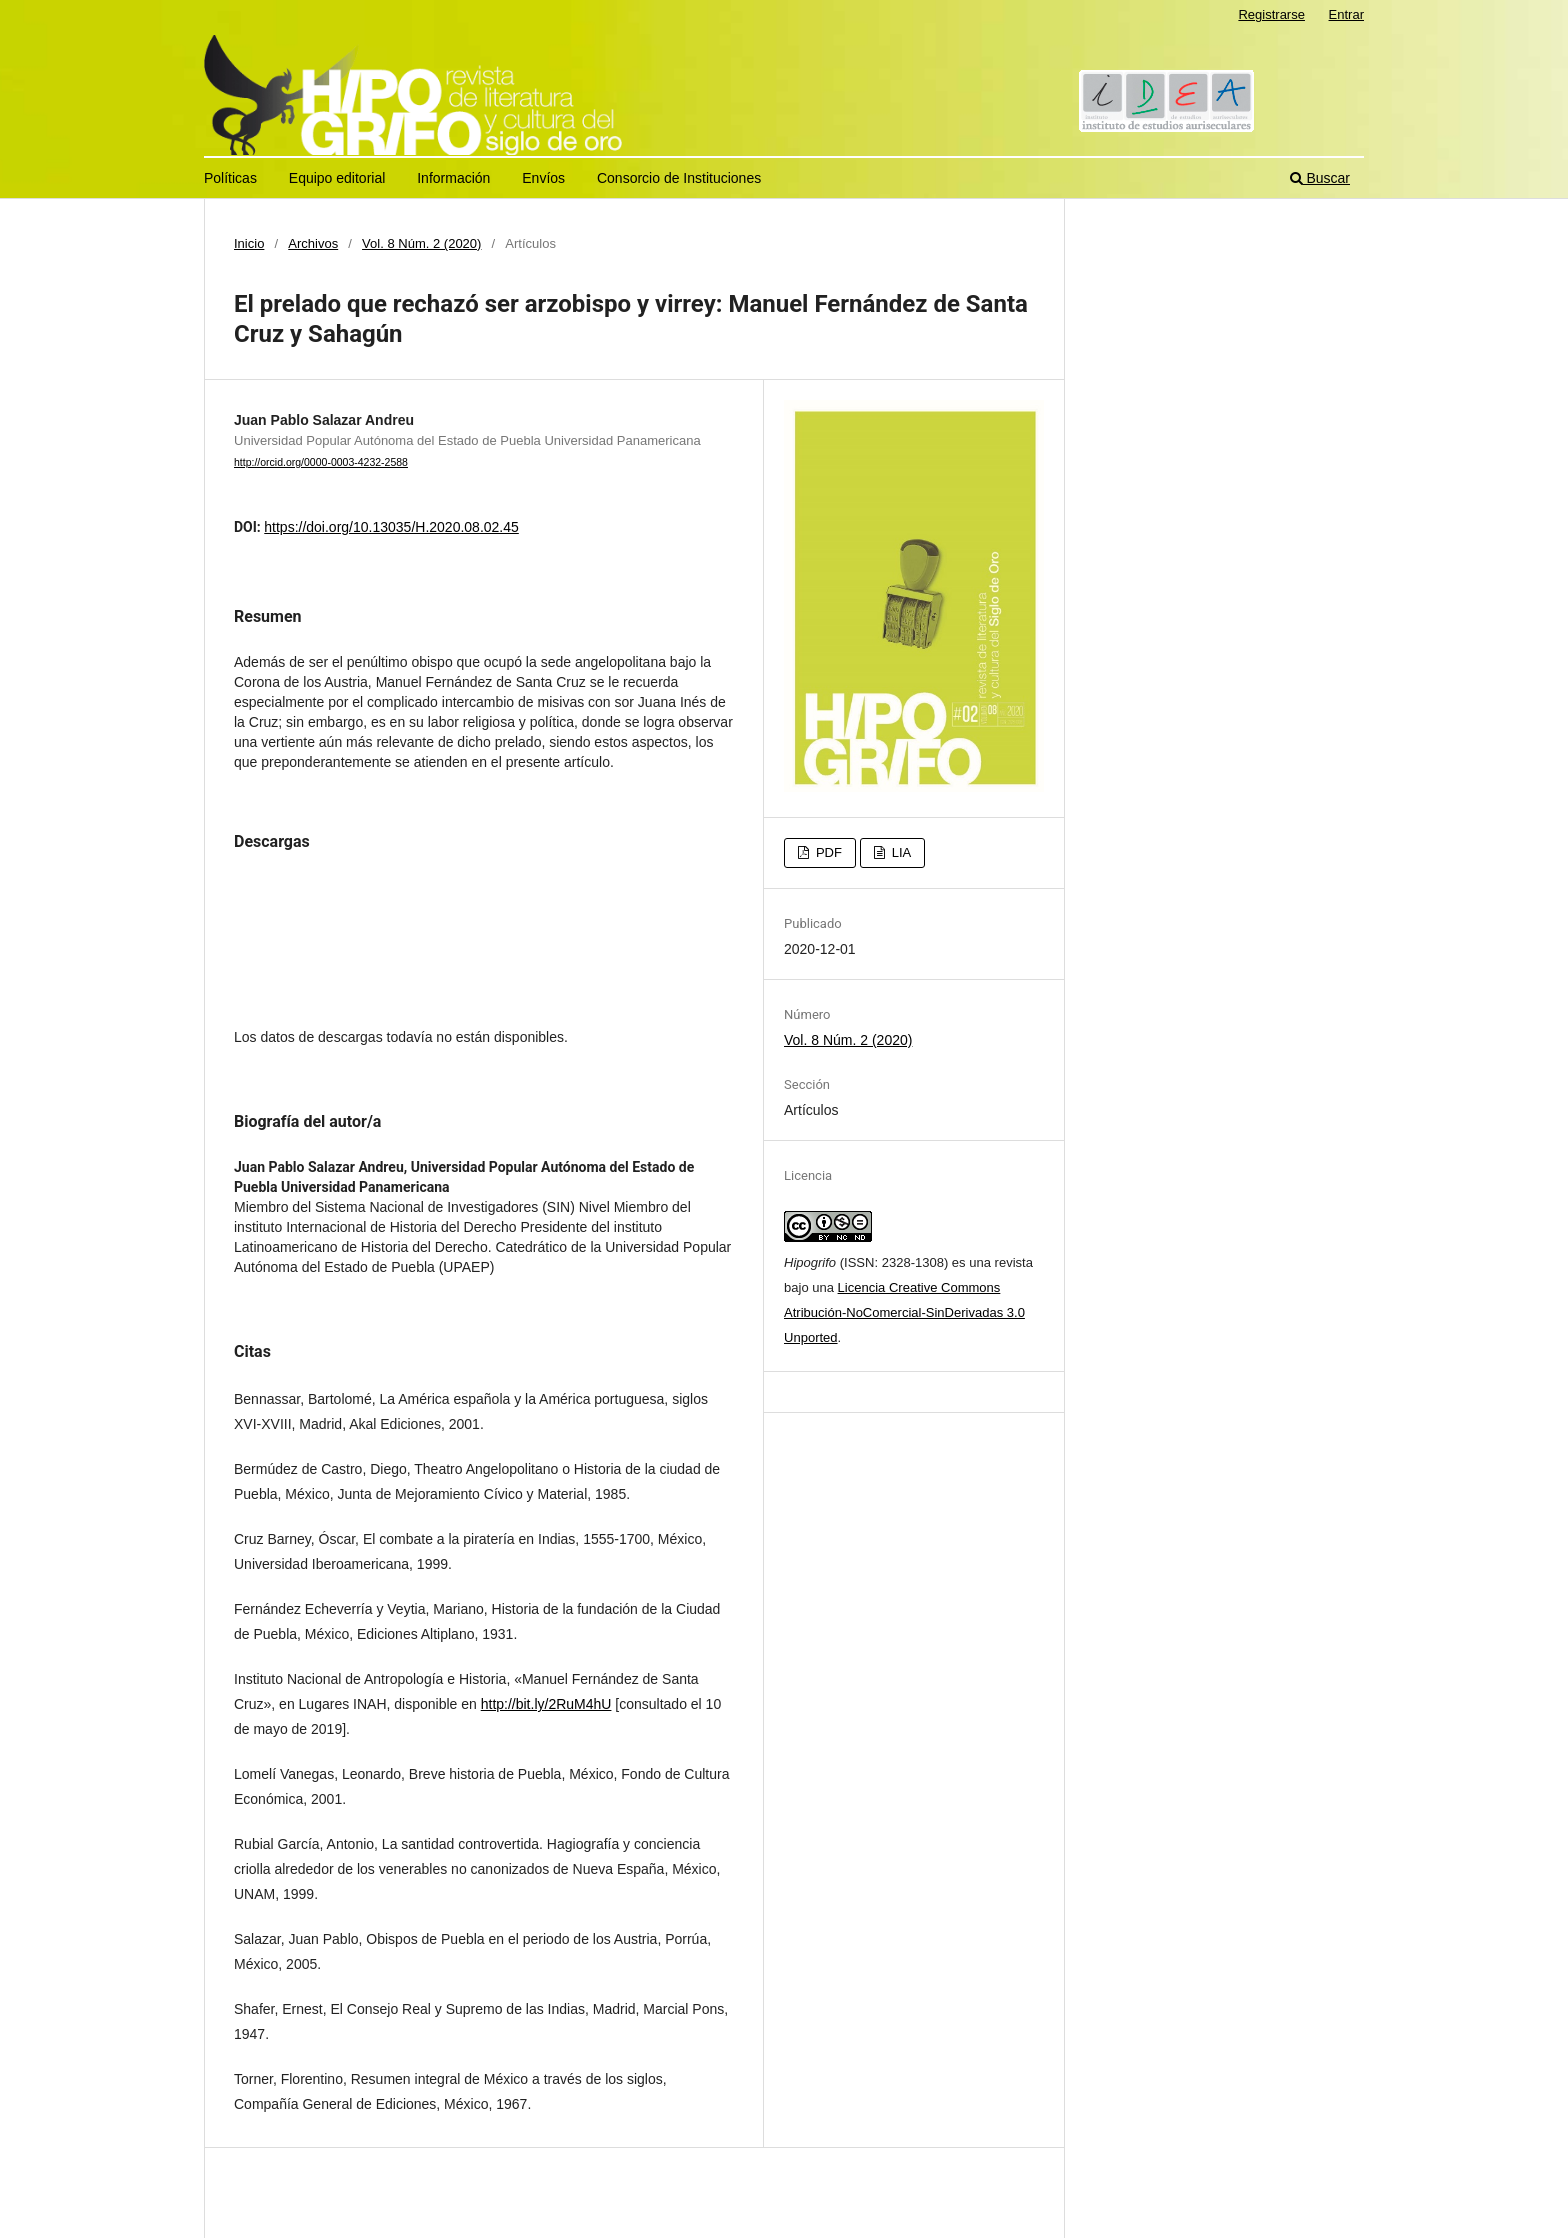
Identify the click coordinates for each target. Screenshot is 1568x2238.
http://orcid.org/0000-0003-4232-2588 (321, 462)
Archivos (313, 243)
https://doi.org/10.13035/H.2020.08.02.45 (391, 527)
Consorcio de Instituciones (679, 178)
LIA (899, 852)
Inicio (249, 243)
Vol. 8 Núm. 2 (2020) (421, 243)
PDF (827, 852)
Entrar (1346, 14)
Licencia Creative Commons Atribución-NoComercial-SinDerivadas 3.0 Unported (904, 1312)
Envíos (543, 178)
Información (453, 178)
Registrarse (1271, 14)
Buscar (1320, 178)
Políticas (230, 178)
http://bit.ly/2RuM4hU (546, 1704)
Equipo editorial (337, 178)
